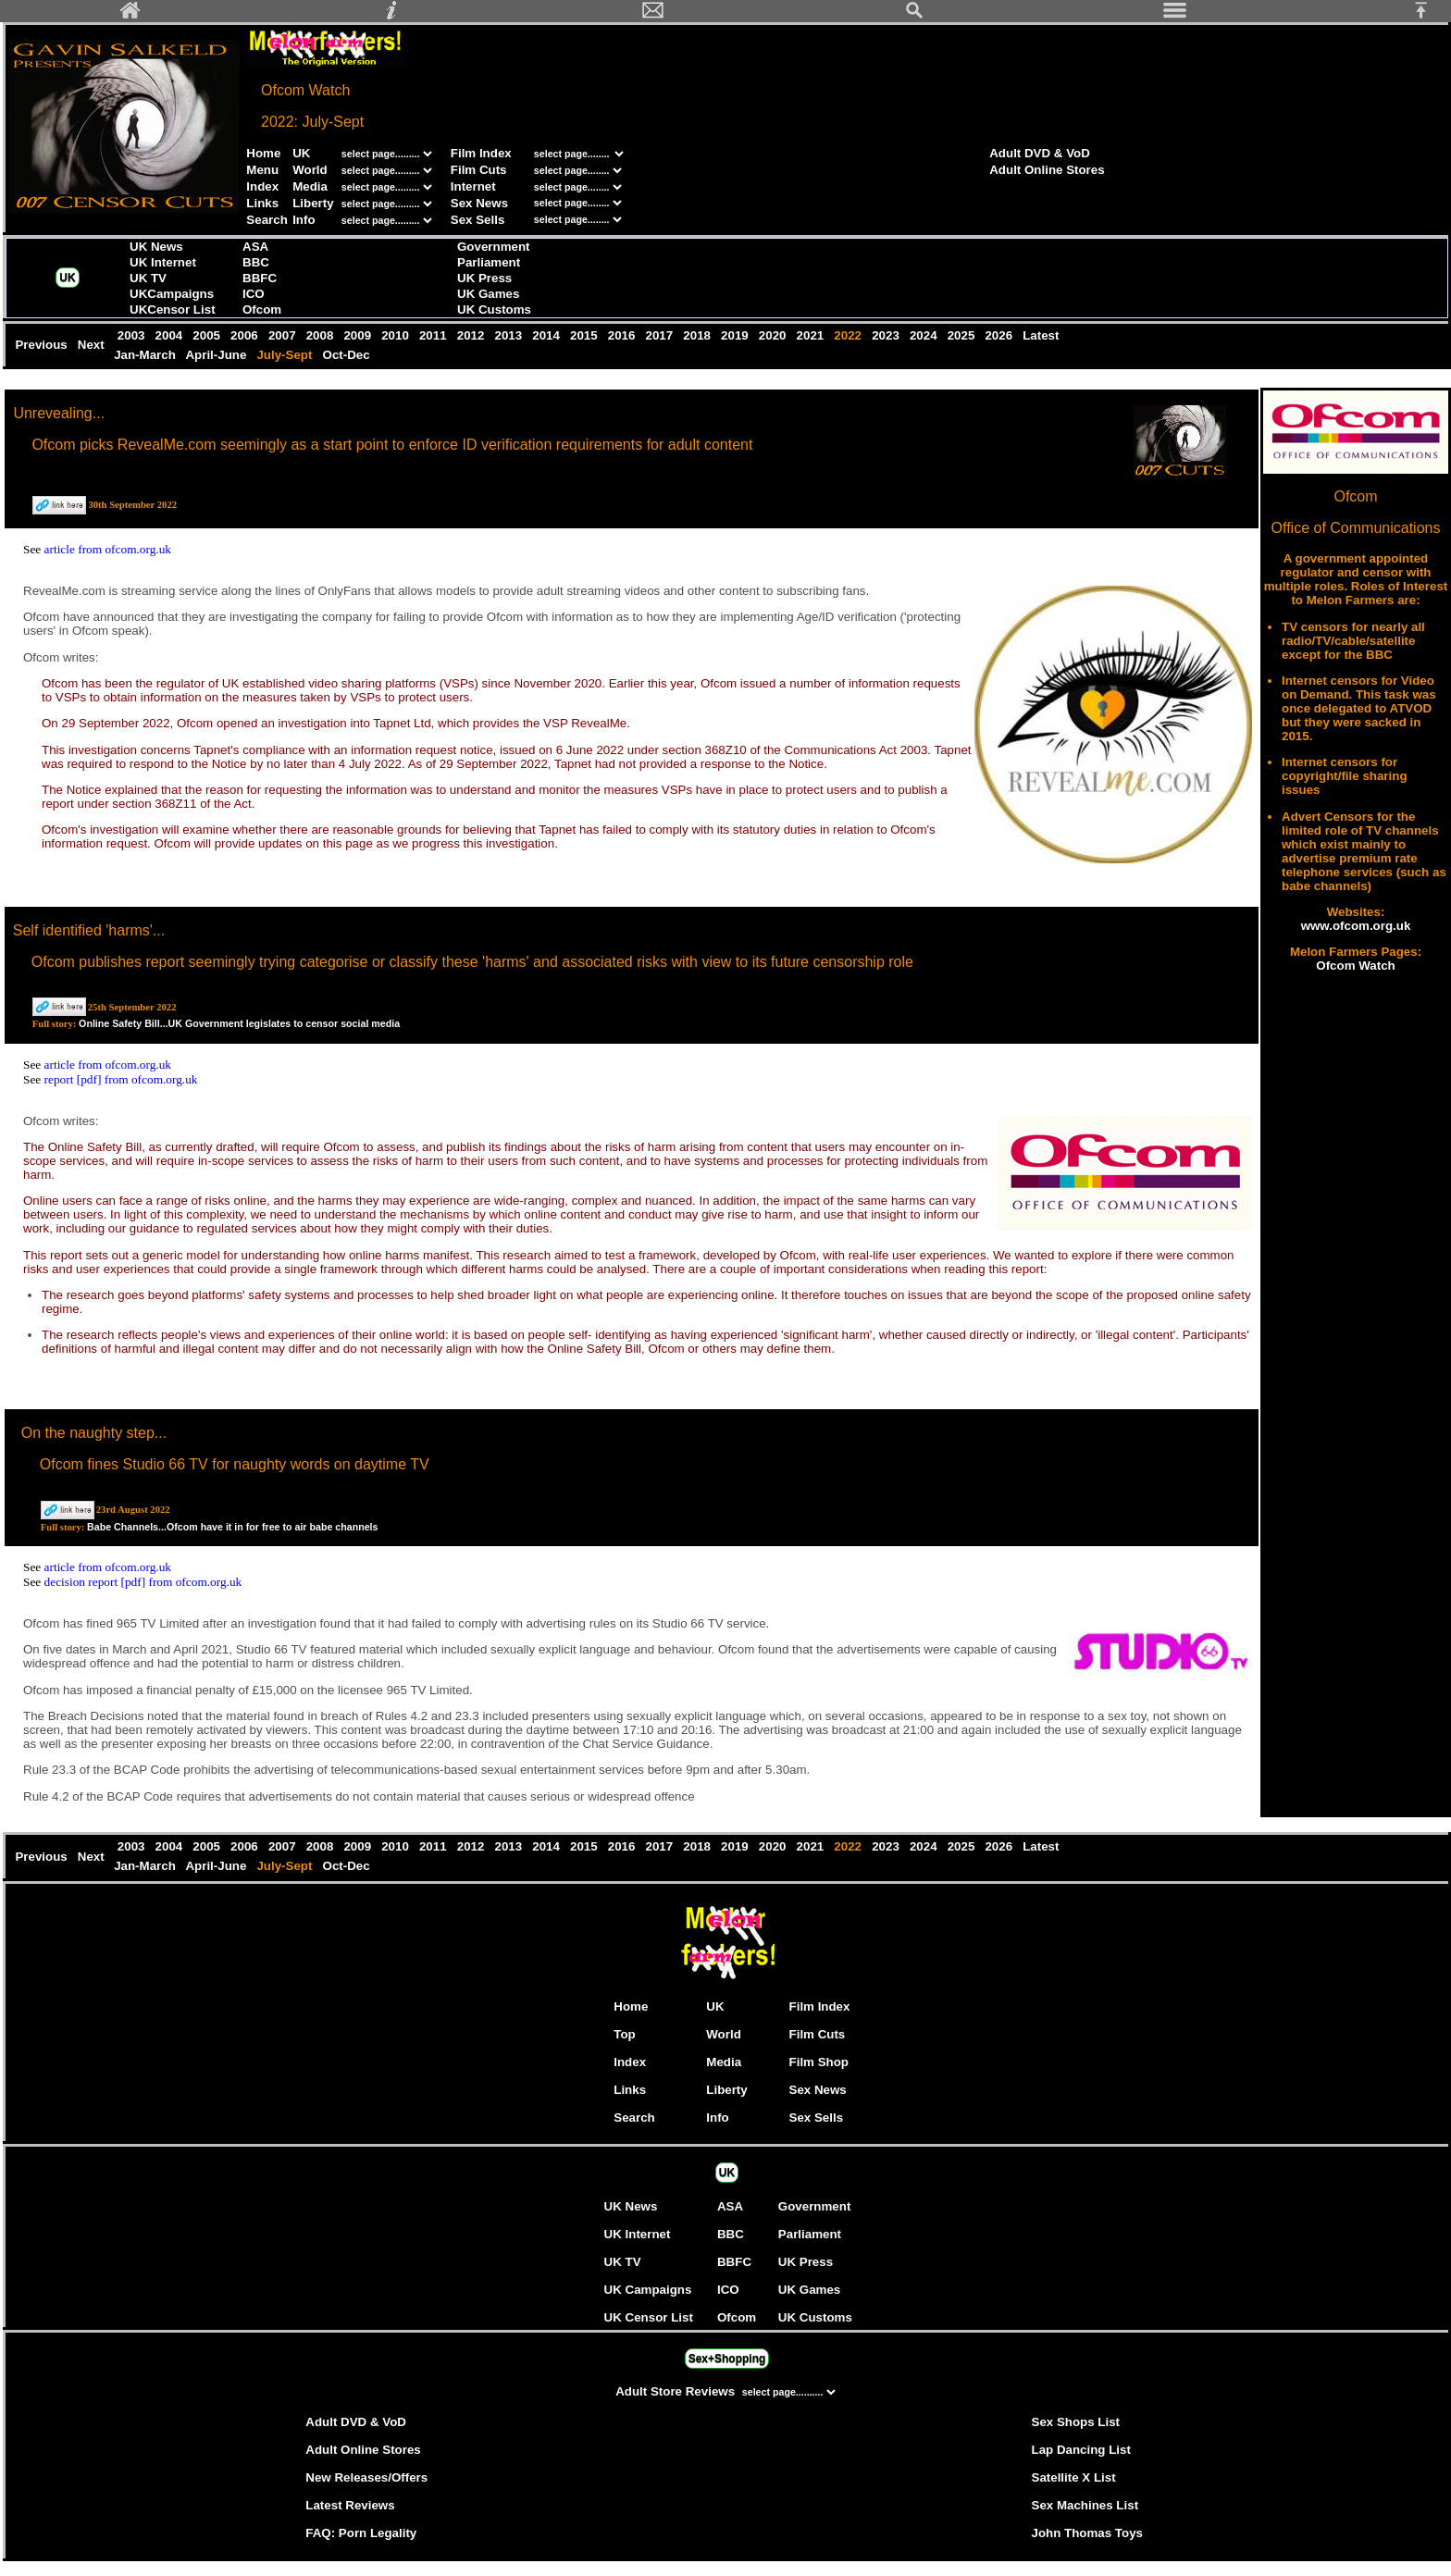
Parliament (488, 262)
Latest (1041, 335)
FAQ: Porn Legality (360, 2533)
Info (303, 220)
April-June (217, 355)
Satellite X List (1074, 2477)
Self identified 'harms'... (89, 930)
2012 (472, 335)
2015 (585, 335)
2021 (812, 335)
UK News (156, 247)
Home (263, 153)
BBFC (259, 278)
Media (310, 186)
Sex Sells (478, 220)
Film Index (481, 153)
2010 (396, 335)
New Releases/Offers (366, 2477)
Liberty (312, 203)
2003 (133, 335)
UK (301, 153)
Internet (473, 186)
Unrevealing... (59, 413)
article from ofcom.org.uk (107, 549)
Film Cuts (479, 170)
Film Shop (819, 2062)
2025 (963, 335)
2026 (1001, 335)
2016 (623, 335)
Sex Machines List (1085, 2505)
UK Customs (494, 309)
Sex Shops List (1076, 2422)
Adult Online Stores (1046, 170)
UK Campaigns (648, 2290)
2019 (736, 335)
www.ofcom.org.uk (1356, 926)
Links (262, 203)
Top (624, 2034)
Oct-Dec (348, 355)
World (310, 170)
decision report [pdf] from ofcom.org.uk (143, 1582)
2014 (548, 335)
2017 (661, 335)
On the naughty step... (94, 1433)
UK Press (484, 278)
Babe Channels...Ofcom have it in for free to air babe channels (232, 1526)
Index (262, 186)
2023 (887, 335)
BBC (255, 262)
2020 (774, 335)
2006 (246, 335)
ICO (253, 294)
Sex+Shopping (727, 2358)
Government (493, 247)
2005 (209, 335)
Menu (262, 170)
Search (266, 220)
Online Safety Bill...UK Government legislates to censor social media (239, 1023)
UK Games (488, 294)
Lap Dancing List (1081, 2450)
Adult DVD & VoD (1039, 153)
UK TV (148, 278)
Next (93, 345)
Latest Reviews (349, 2505)
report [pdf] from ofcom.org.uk (121, 1079)
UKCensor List (173, 309)
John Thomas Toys (1087, 2533)
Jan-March (146, 355)
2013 (510, 335)
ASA (255, 247)
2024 (925, 335)
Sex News (479, 203)
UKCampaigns (172, 294)
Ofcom (261, 309)
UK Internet (163, 262)
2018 (699, 335)
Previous (42, 345)
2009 (359, 335)
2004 (171, 335)
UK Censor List (648, 2317)
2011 (434, 335)
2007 (284, 335)
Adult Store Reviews (676, 2391)
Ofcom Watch (1355, 965)
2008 (322, 335)
